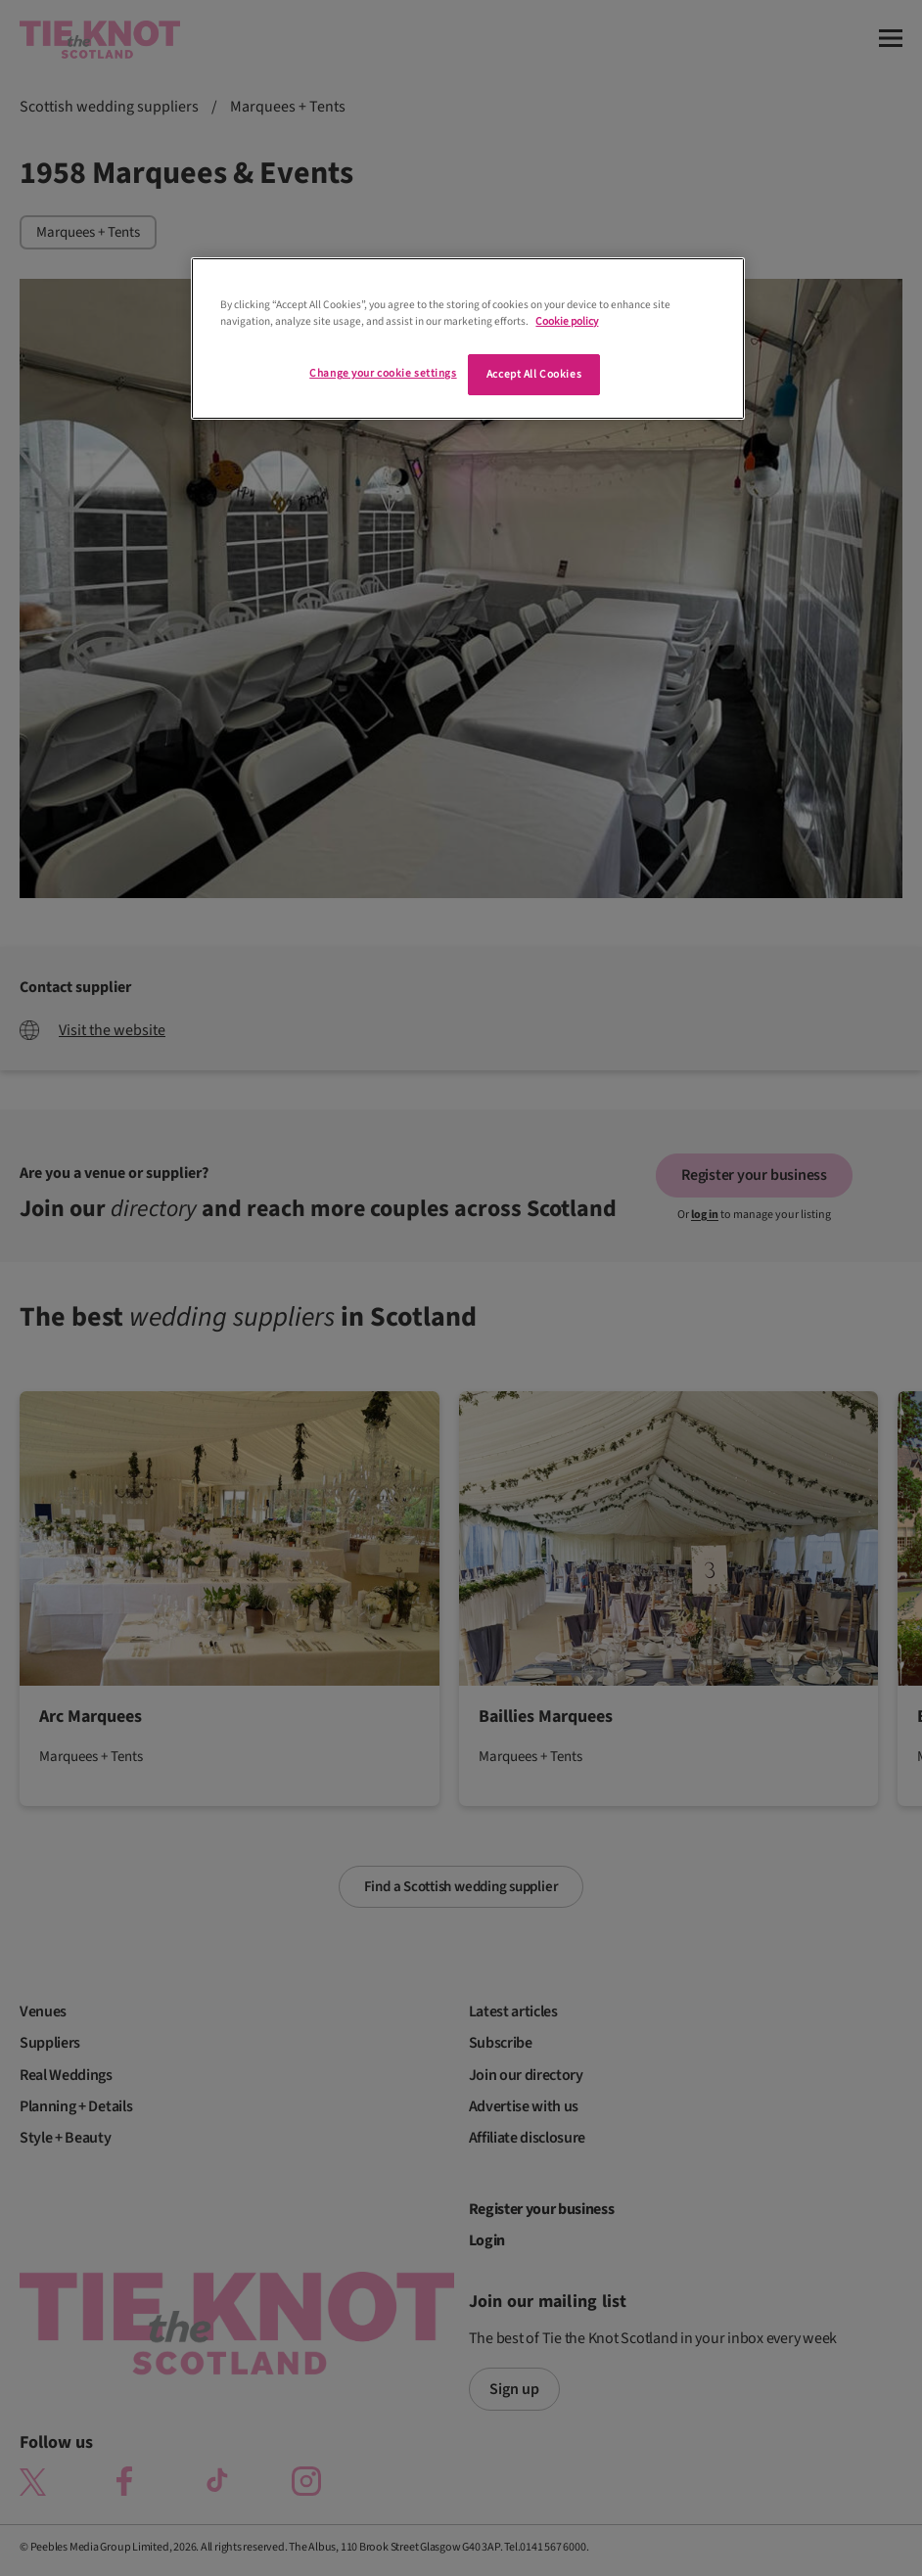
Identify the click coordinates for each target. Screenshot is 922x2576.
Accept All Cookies (533, 374)
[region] (467, 338)
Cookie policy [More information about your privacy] (566, 321)
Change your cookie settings (382, 373)
